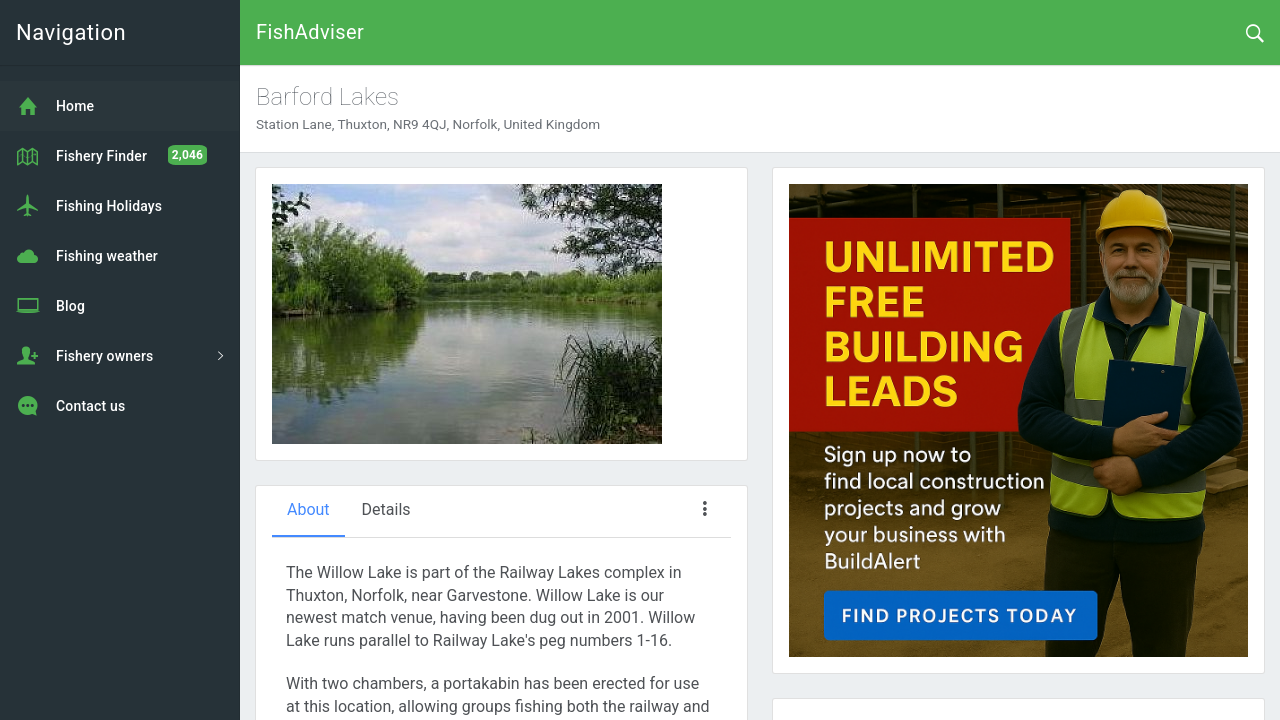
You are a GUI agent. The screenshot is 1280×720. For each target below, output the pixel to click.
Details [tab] (386, 509)
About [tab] (308, 509)
